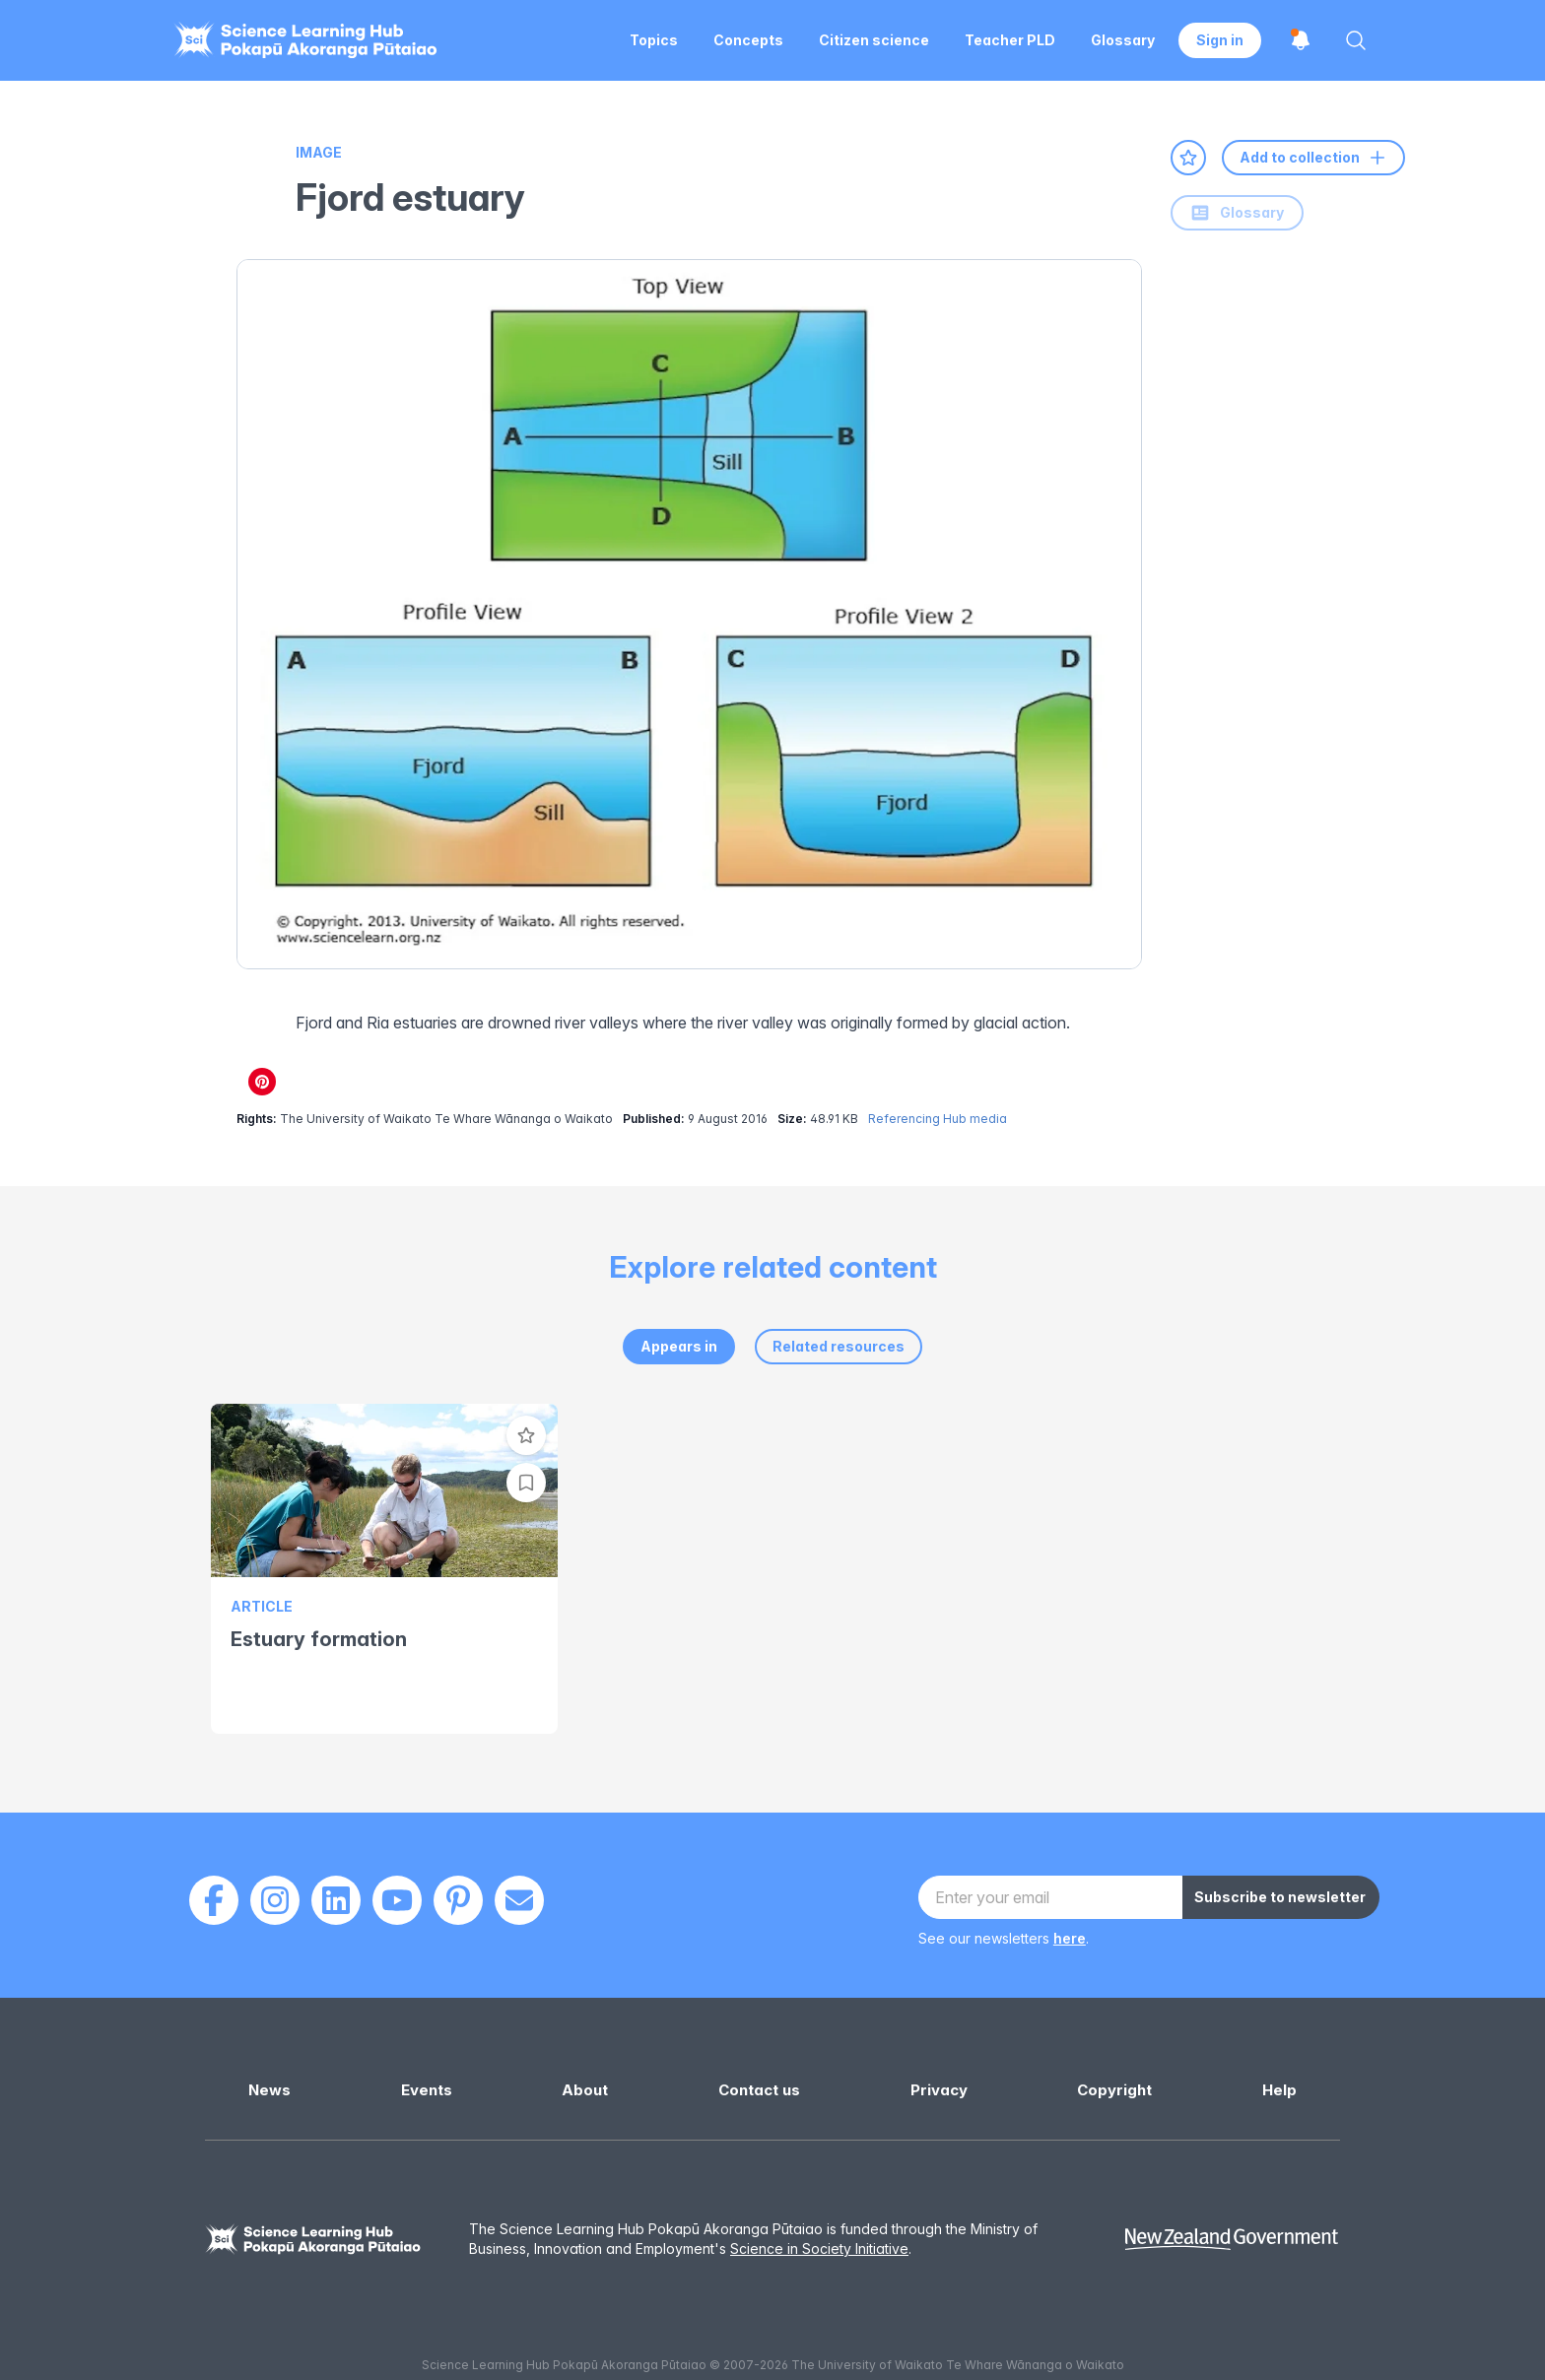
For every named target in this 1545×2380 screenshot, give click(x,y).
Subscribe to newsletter (1280, 1896)
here (1069, 1938)
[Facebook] (213, 1900)
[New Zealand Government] (1231, 2240)
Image (319, 152)
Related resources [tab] (838, 1346)
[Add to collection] (526, 1482)
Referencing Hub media (937, 1118)
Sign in (1219, 40)
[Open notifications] (1300, 40)
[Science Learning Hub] (313, 2240)
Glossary (1237, 213)
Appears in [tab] (678, 1346)
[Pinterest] (458, 1900)
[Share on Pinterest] (262, 1081)
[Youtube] (397, 1900)
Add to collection (1313, 157)
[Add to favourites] (1188, 157)
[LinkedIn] (336, 1900)
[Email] (519, 1900)
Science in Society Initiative (819, 2248)
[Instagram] (275, 1900)
